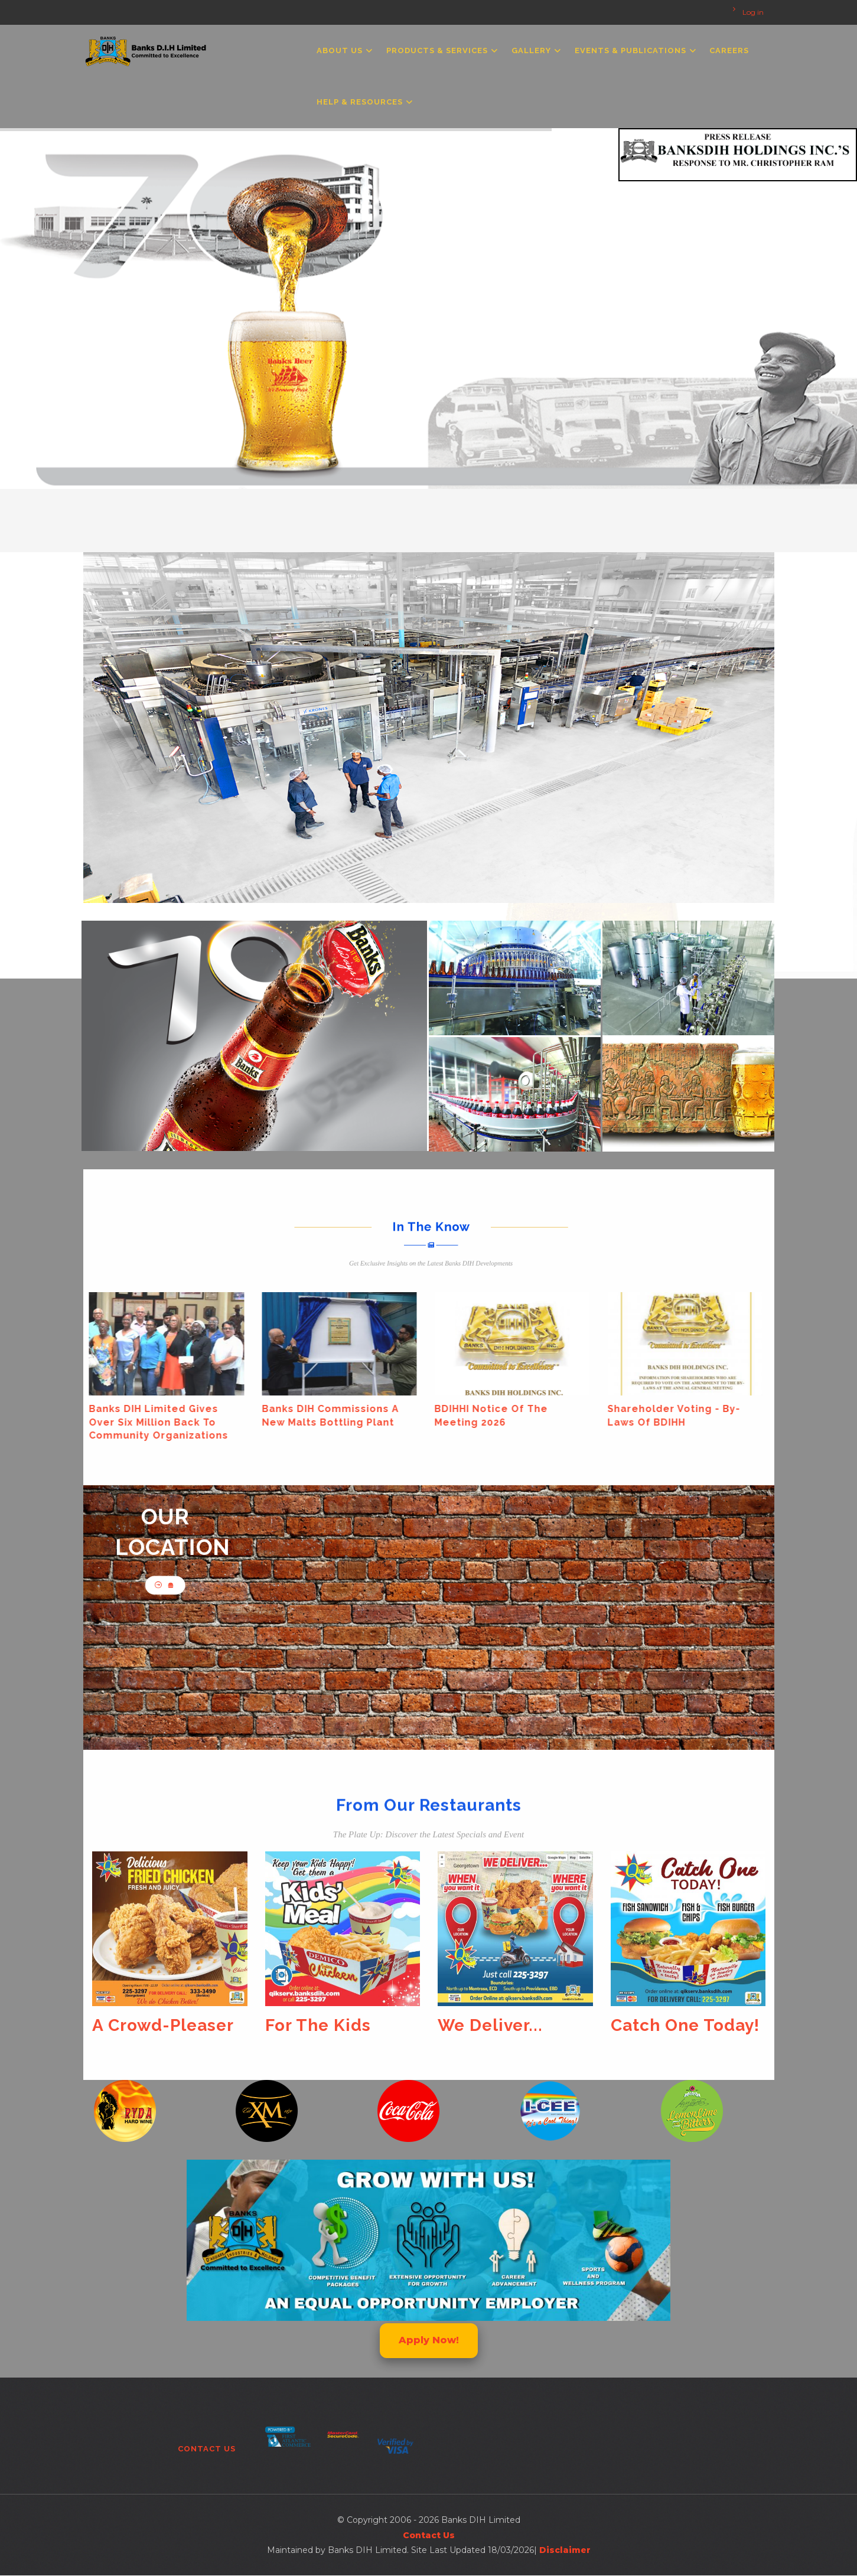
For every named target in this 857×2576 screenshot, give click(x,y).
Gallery (536, 50)
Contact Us (207, 2448)
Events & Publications (635, 50)
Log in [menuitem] (753, 12)
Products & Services (441, 50)
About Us (344, 50)
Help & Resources (364, 101)
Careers (729, 50)
